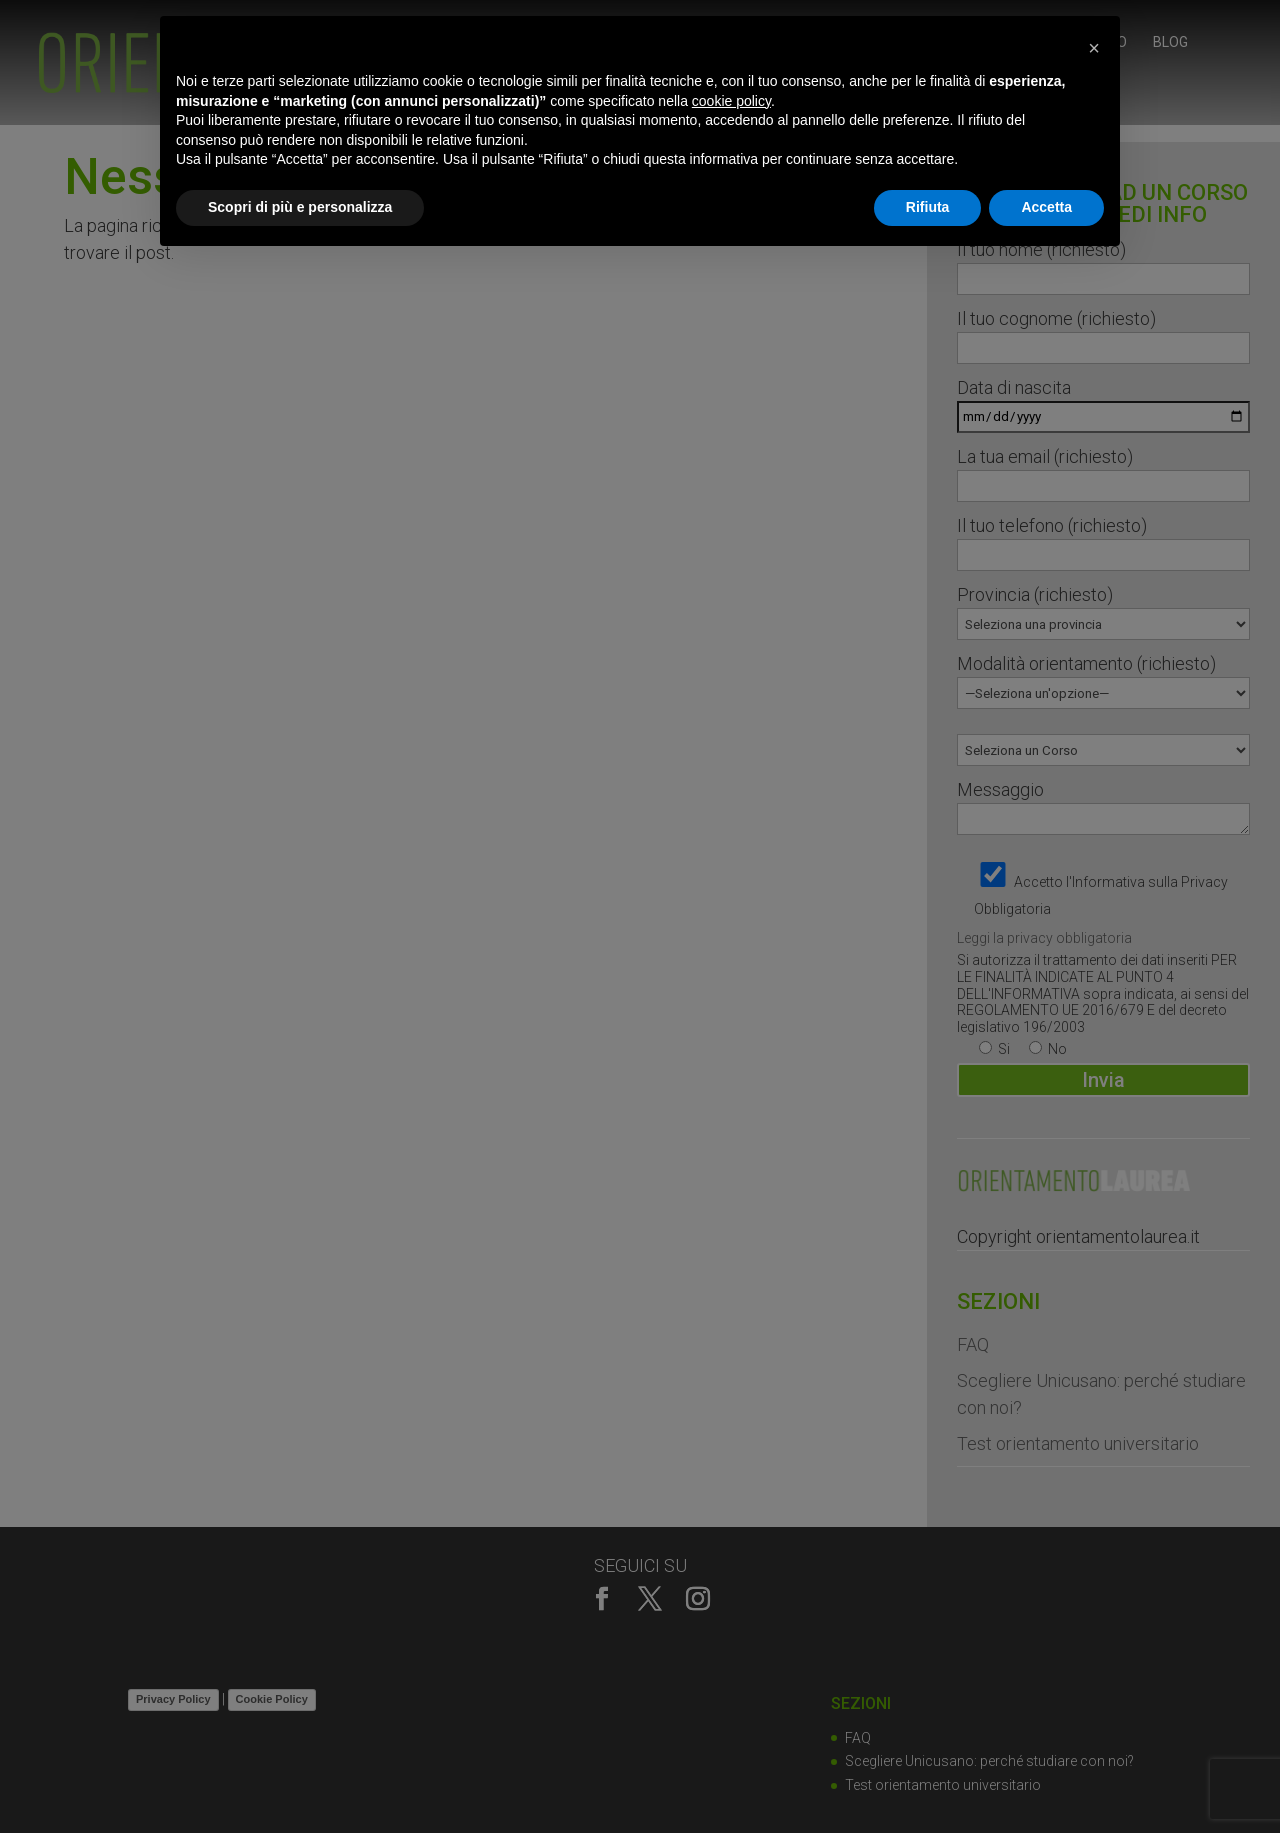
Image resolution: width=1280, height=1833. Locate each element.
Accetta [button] (1046, 207)
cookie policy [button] (731, 101)
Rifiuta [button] (928, 207)
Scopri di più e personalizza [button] (300, 207)
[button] (1094, 48)
